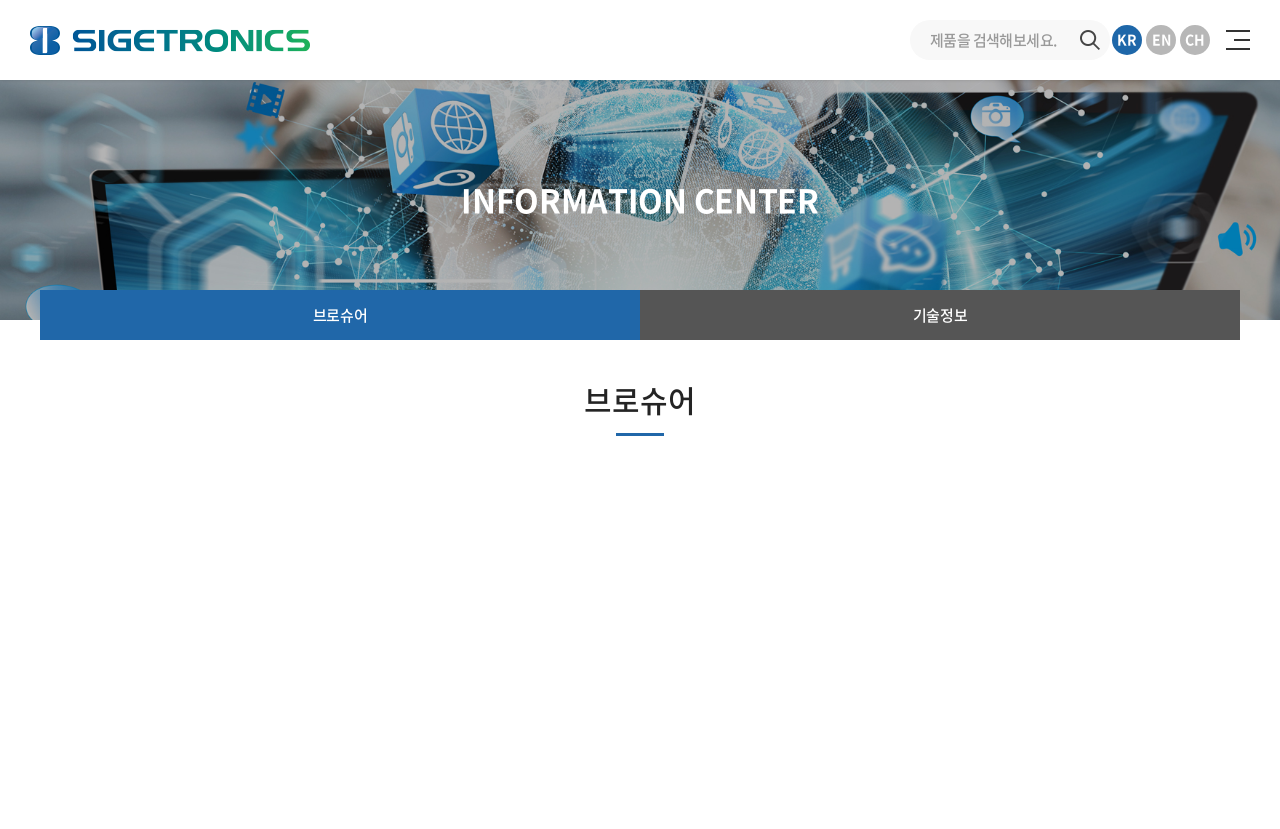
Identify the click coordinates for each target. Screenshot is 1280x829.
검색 (1090, 40)
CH (1195, 39)
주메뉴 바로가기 (0, 0)
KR (1127, 39)
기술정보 (940, 315)
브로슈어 (340, 315)
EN (1161, 39)
